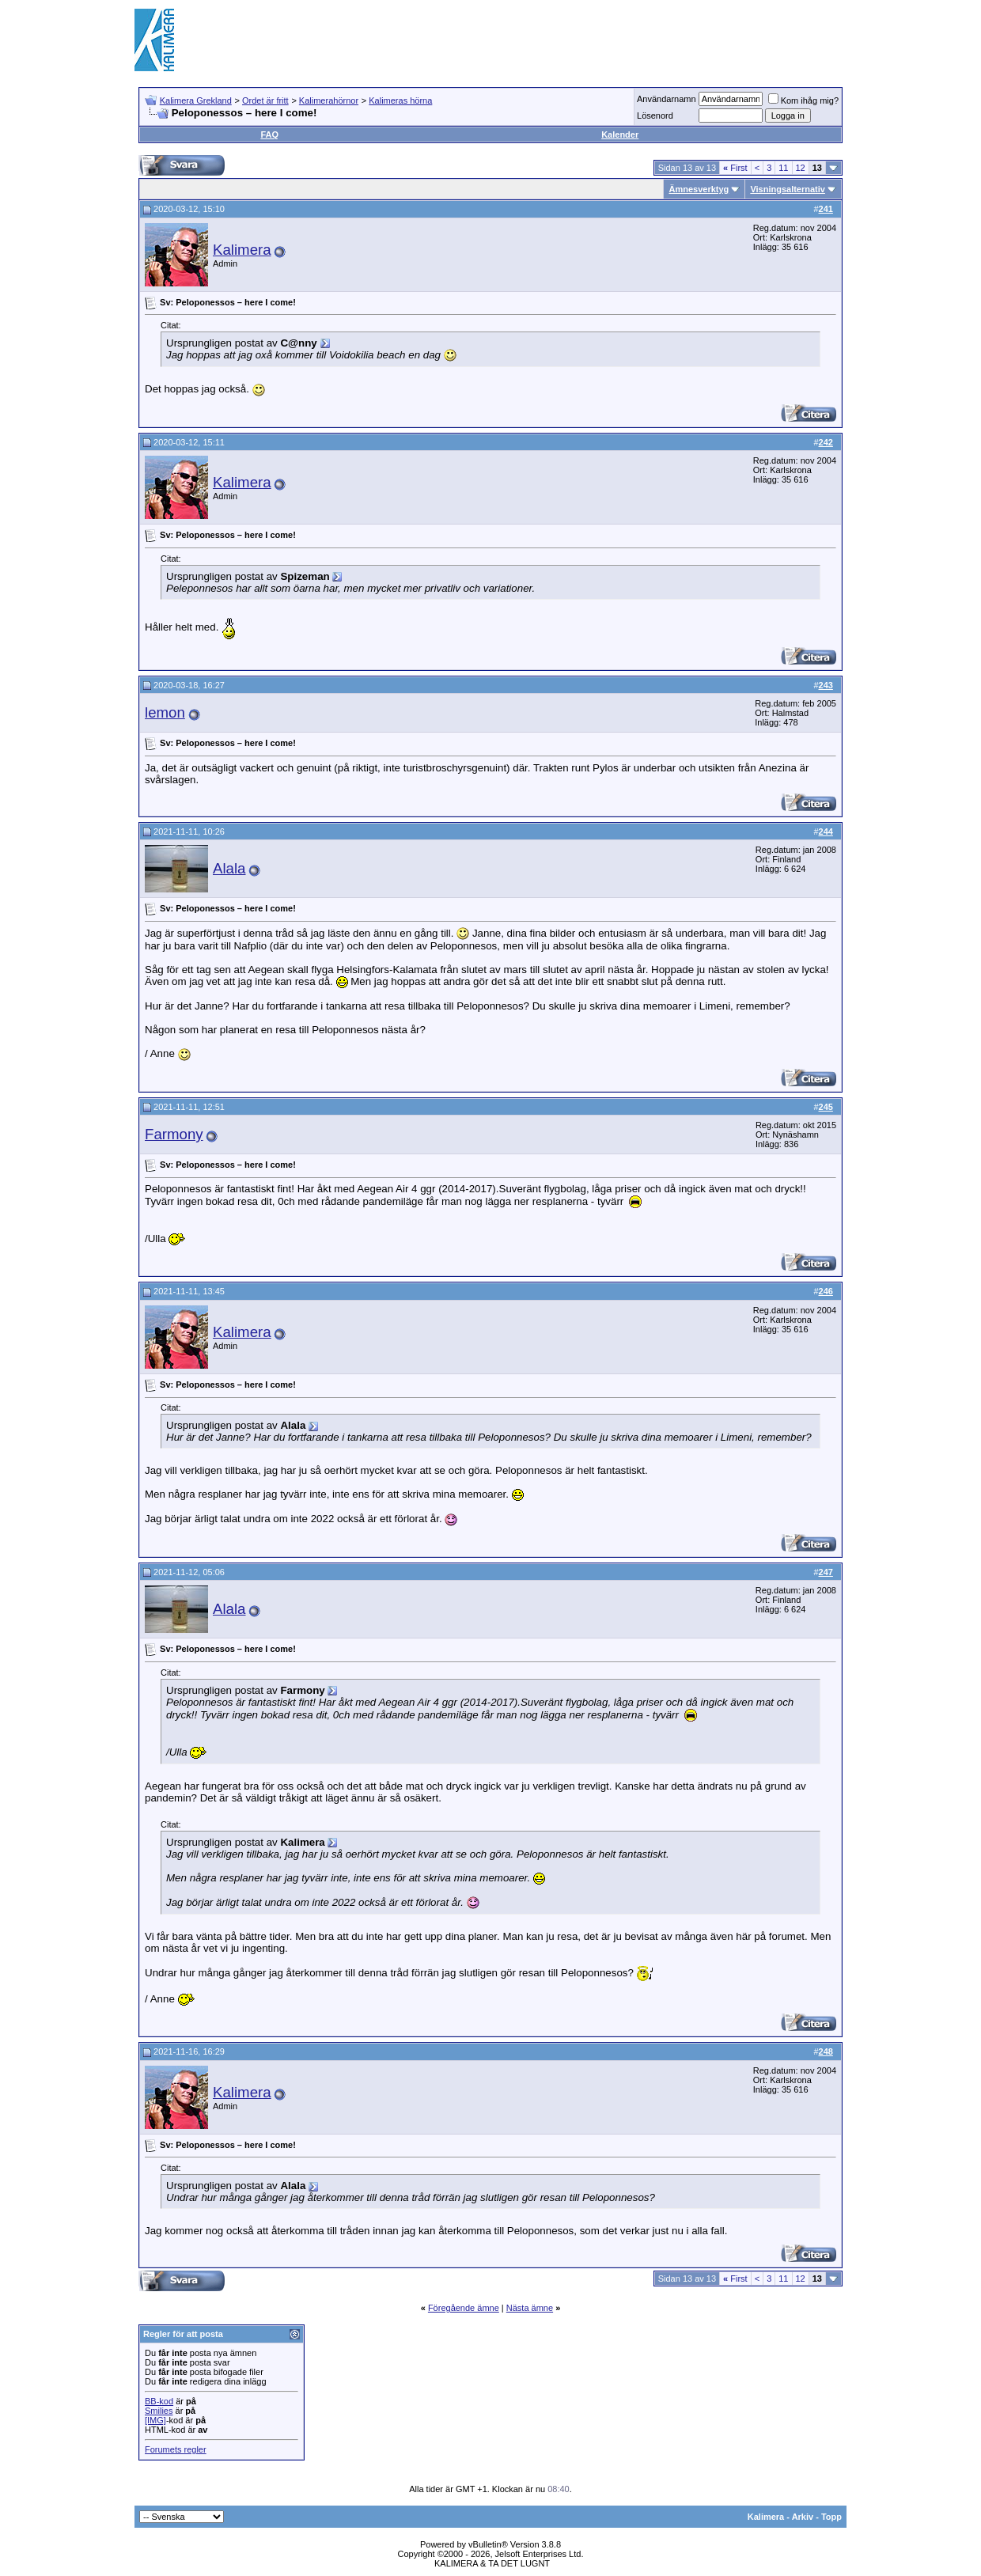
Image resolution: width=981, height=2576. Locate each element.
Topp (831, 2516)
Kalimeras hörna (400, 100)
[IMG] (155, 2420)
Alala (229, 868)
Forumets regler (175, 2449)
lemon (165, 712)
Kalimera (242, 249)
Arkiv (803, 2516)
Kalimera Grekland (196, 100)
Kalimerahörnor (328, 100)
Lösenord (655, 115)
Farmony (174, 1134)
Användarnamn (666, 99)
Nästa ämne (529, 2308)
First (735, 167)
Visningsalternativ (787, 189)
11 (783, 167)
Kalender (619, 134)
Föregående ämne (463, 2308)
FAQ (269, 134)
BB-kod (159, 2401)
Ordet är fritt (265, 100)
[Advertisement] (559, 39)
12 (800, 167)
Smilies (158, 2410)
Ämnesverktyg (699, 189)
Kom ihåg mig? (803, 100)
